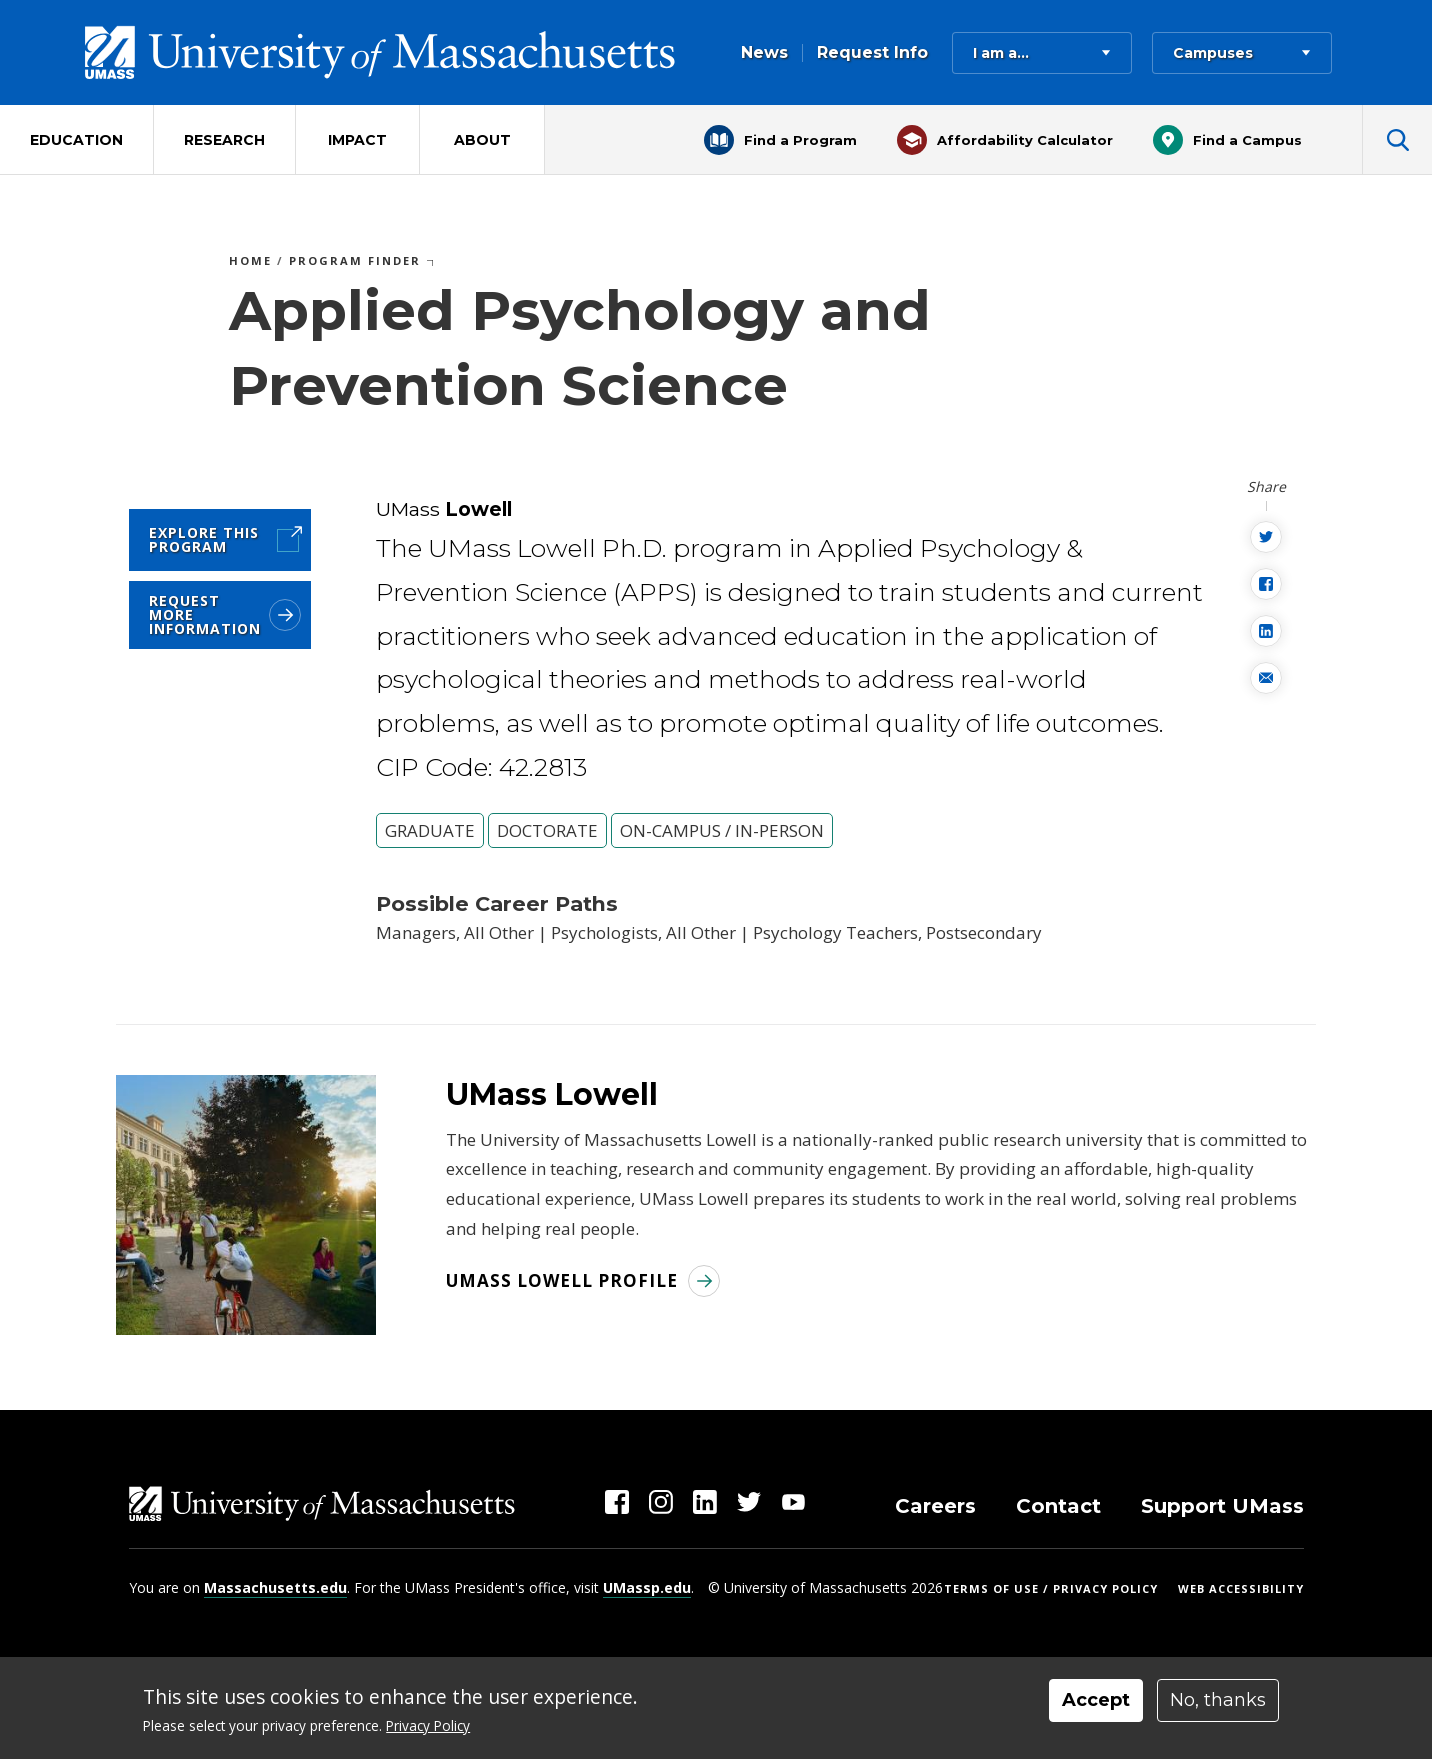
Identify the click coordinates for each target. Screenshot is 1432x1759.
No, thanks (1218, 1700)
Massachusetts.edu (275, 1587)
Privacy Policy (428, 1725)
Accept (1096, 1700)
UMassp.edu (647, 1587)
